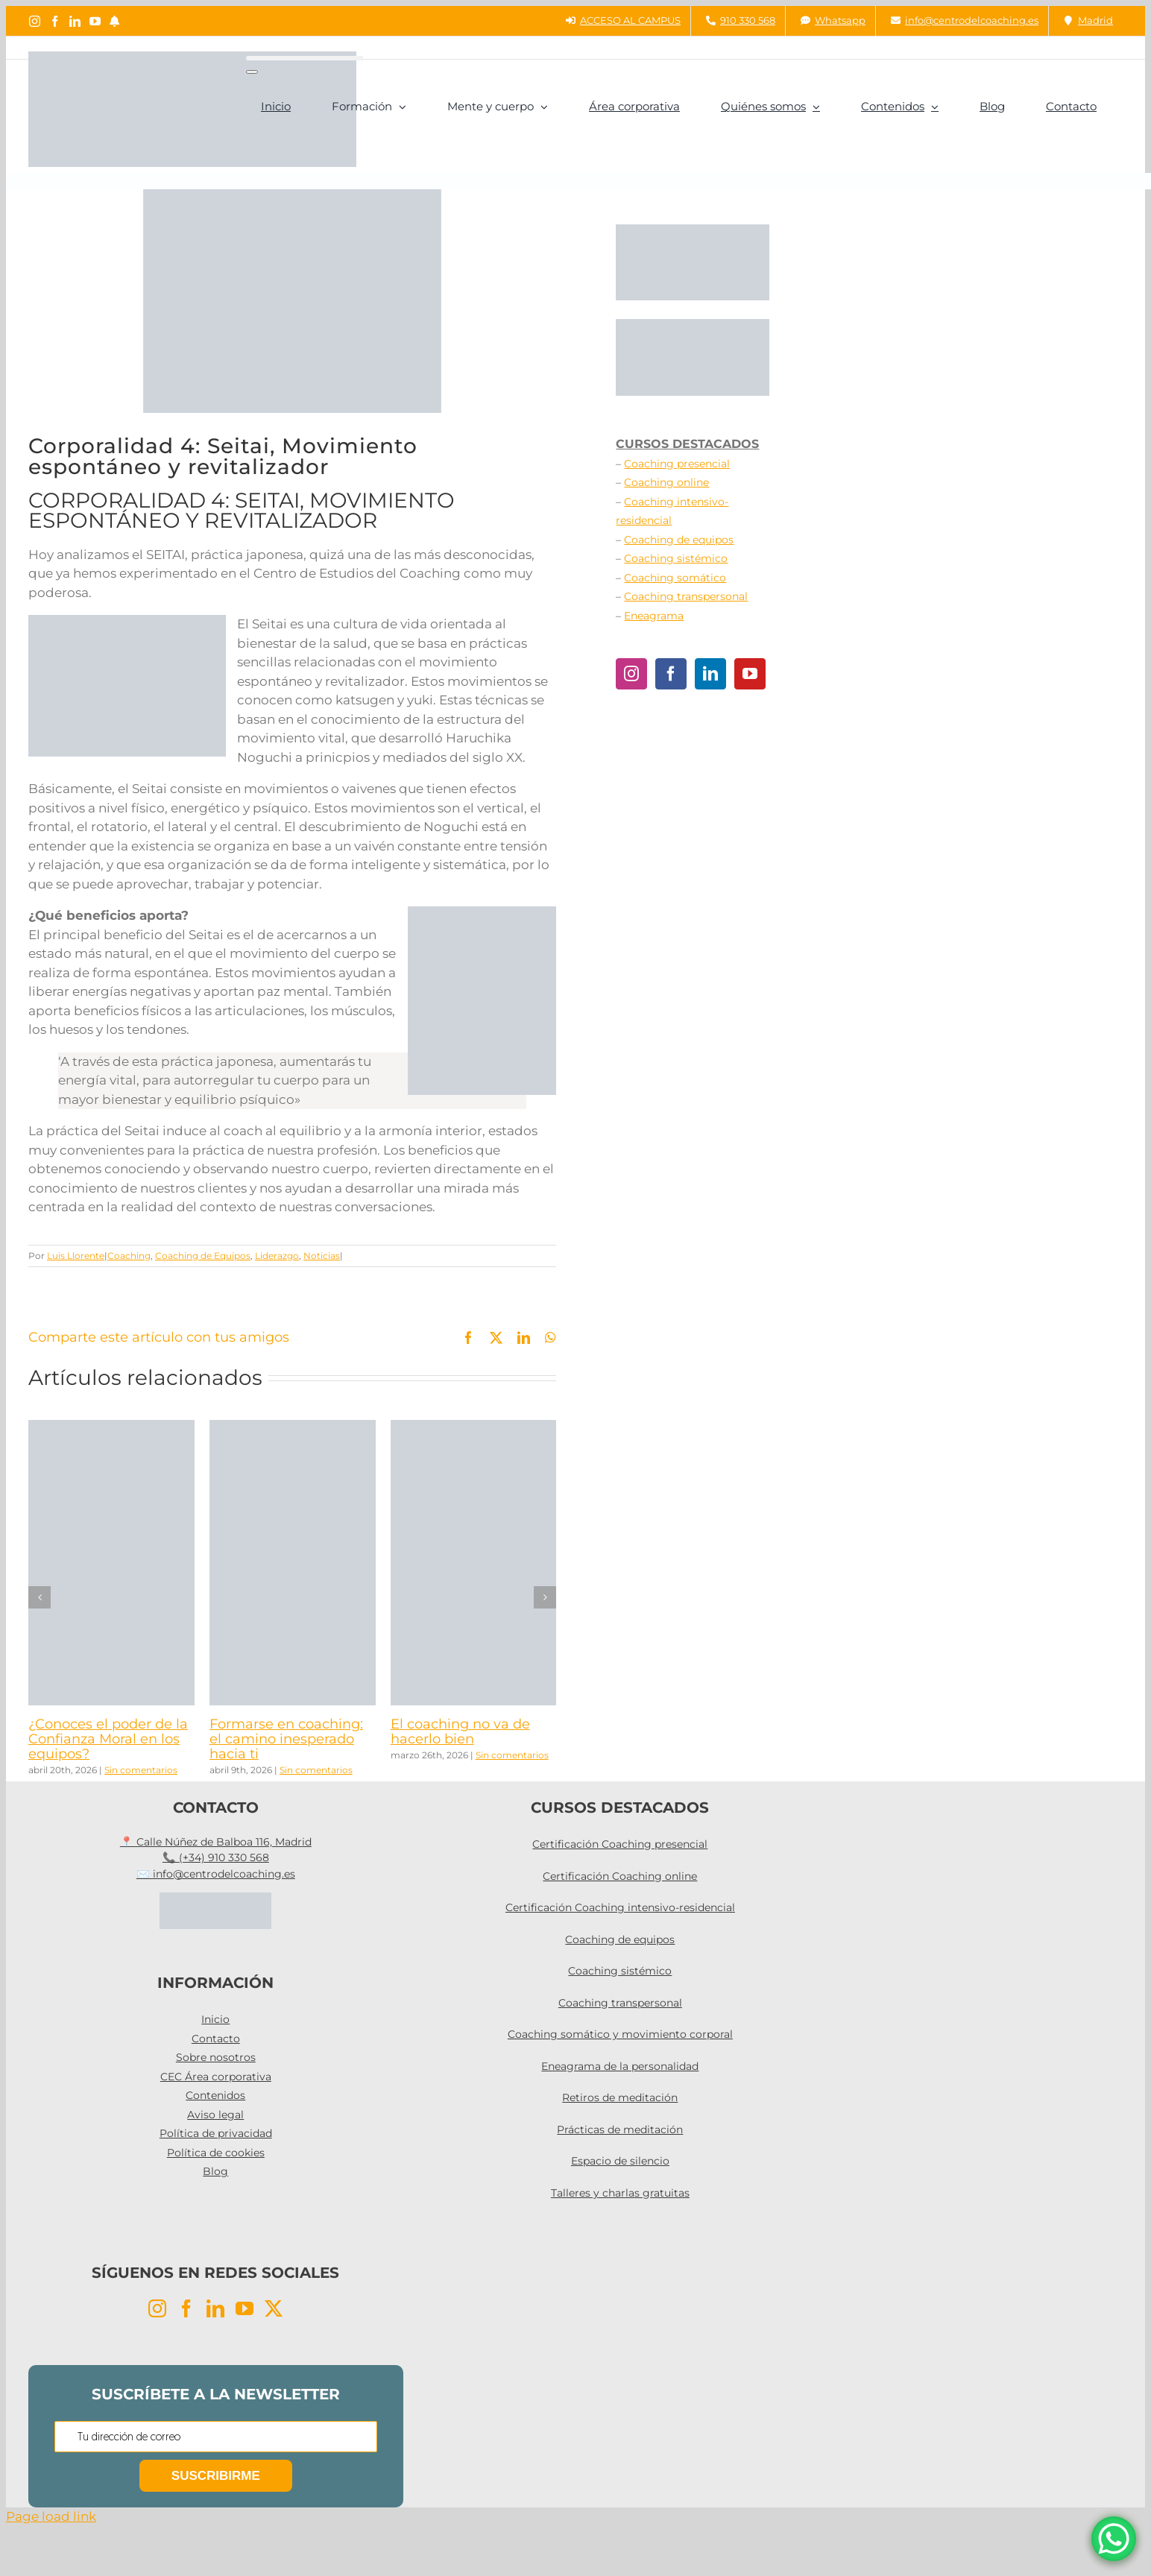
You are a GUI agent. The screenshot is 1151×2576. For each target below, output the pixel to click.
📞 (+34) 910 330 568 (216, 1857)
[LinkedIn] (710, 673)
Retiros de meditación (620, 2097)
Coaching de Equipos (202, 1255)
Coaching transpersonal (686, 596)
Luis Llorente (75, 1255)
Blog (215, 2171)
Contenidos (215, 2095)
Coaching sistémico (676, 558)
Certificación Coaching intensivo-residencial (620, 1907)
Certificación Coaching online (620, 1876)
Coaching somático (675, 577)
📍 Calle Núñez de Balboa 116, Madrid (216, 1842)
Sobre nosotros (216, 2057)
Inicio (215, 2019)
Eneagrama (654, 615)
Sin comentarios (140, 1769)
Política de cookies (216, 2152)
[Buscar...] (304, 58)
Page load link (51, 2516)
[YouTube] (750, 673)
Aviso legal (215, 2114)
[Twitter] (274, 2308)
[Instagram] (631, 673)
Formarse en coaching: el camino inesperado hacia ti (286, 1739)
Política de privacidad (216, 2133)
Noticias (321, 1255)
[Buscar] (252, 72)
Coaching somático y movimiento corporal (620, 2034)
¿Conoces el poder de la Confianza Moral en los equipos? (108, 1739)
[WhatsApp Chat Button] (1113, 2538)
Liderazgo (277, 1255)
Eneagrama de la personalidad (620, 2066)
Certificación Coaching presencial (619, 1844)
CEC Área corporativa (215, 2076)
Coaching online (666, 482)
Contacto (216, 2038)
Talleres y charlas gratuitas (620, 2193)
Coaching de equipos (679, 539)
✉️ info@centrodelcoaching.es (215, 1874)
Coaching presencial (677, 463)
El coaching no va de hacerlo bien (460, 1731)
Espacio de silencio (620, 2161)
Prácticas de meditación (620, 2129)
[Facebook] (671, 673)
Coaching (129, 1255)
